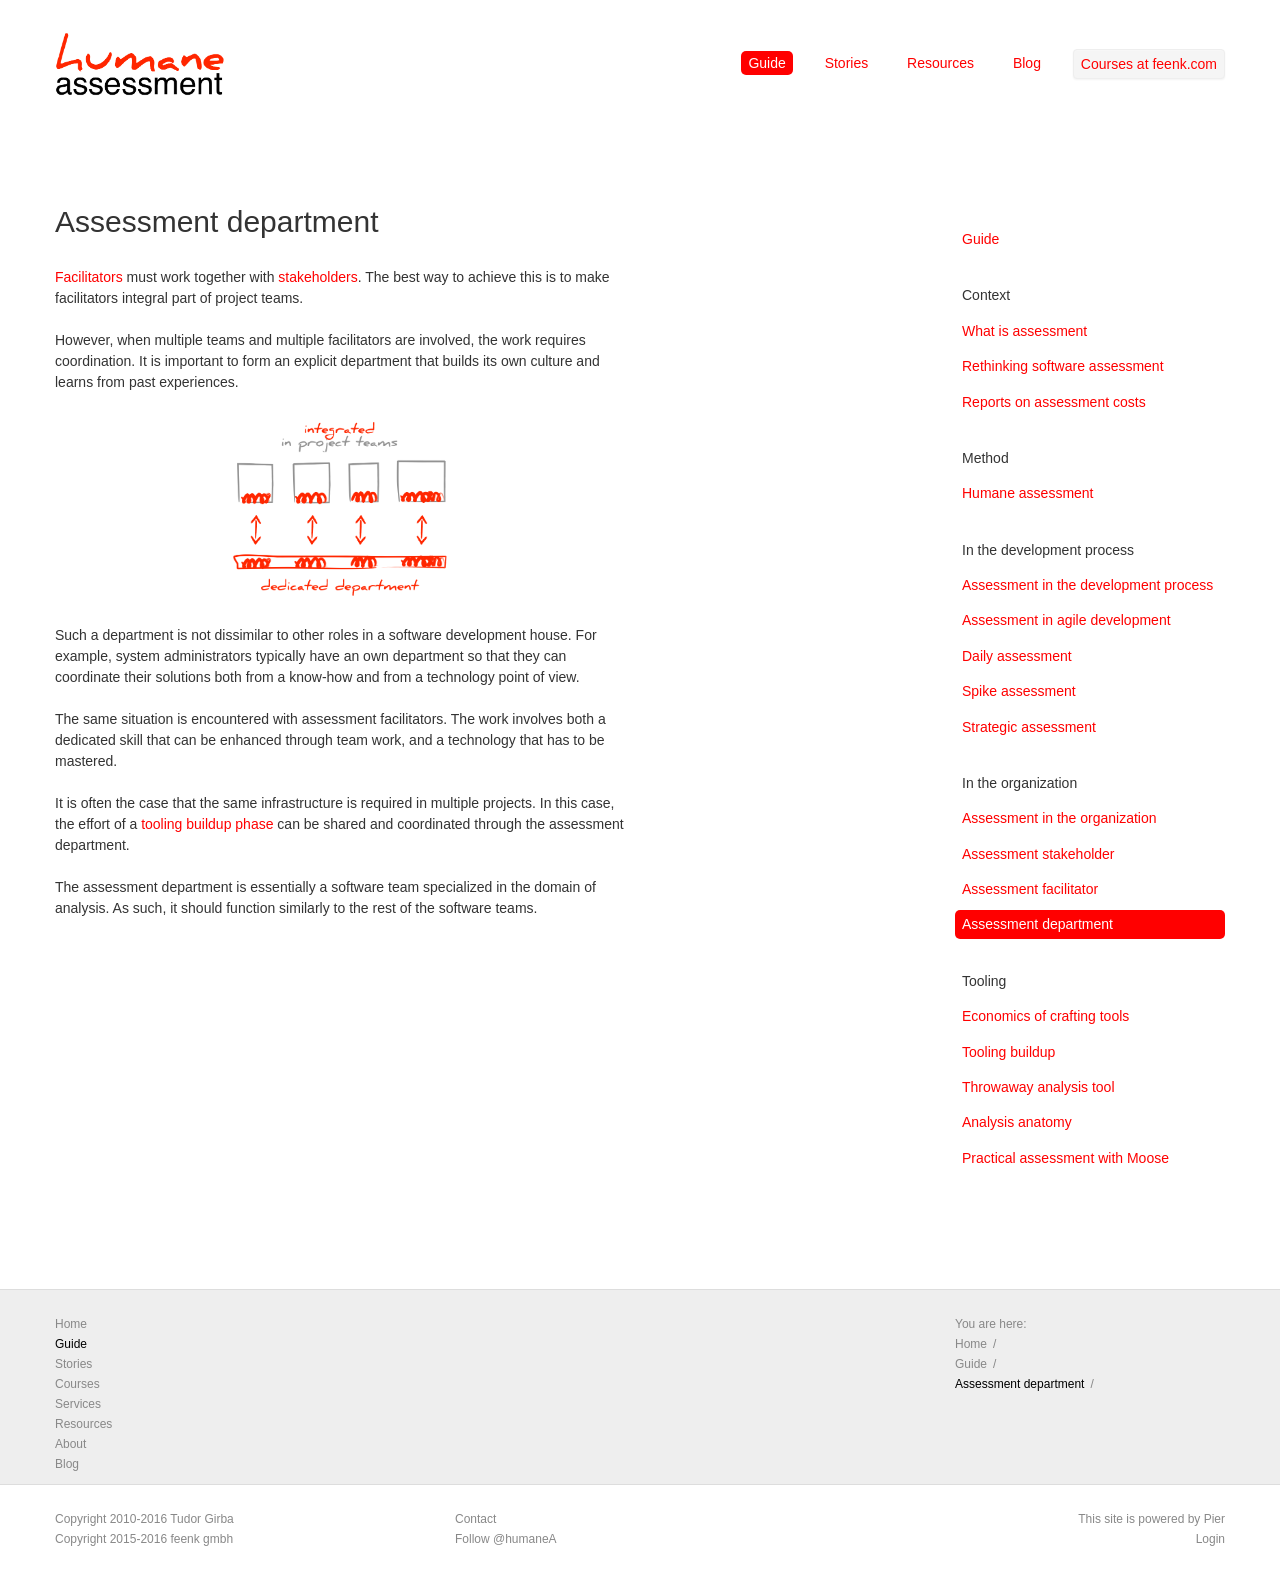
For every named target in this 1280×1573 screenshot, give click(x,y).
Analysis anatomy (1017, 1122)
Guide (766, 63)
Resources (940, 63)
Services (78, 1404)
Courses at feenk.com (1149, 64)
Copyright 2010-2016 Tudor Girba (144, 1519)
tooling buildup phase (207, 824)
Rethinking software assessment (1063, 366)
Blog (1027, 63)
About (70, 1444)
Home (71, 1324)
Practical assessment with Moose (1065, 1158)
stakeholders (317, 277)
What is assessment (1024, 331)
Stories (847, 63)
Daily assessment (1017, 656)
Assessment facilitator (1030, 889)
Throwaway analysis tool (1038, 1087)
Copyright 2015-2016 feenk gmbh (144, 1539)
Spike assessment (1019, 691)
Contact (475, 1519)
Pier (1214, 1519)
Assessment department (1037, 924)
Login (1210, 1539)
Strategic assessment (1029, 727)
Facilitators (89, 277)
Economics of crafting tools (1045, 1016)
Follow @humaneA (506, 1539)
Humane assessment (1028, 493)
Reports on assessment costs (1054, 402)
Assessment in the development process (1087, 585)
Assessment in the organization (1059, 818)
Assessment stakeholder (1038, 854)
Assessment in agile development (1066, 620)
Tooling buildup (1008, 1052)
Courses (77, 1384)
